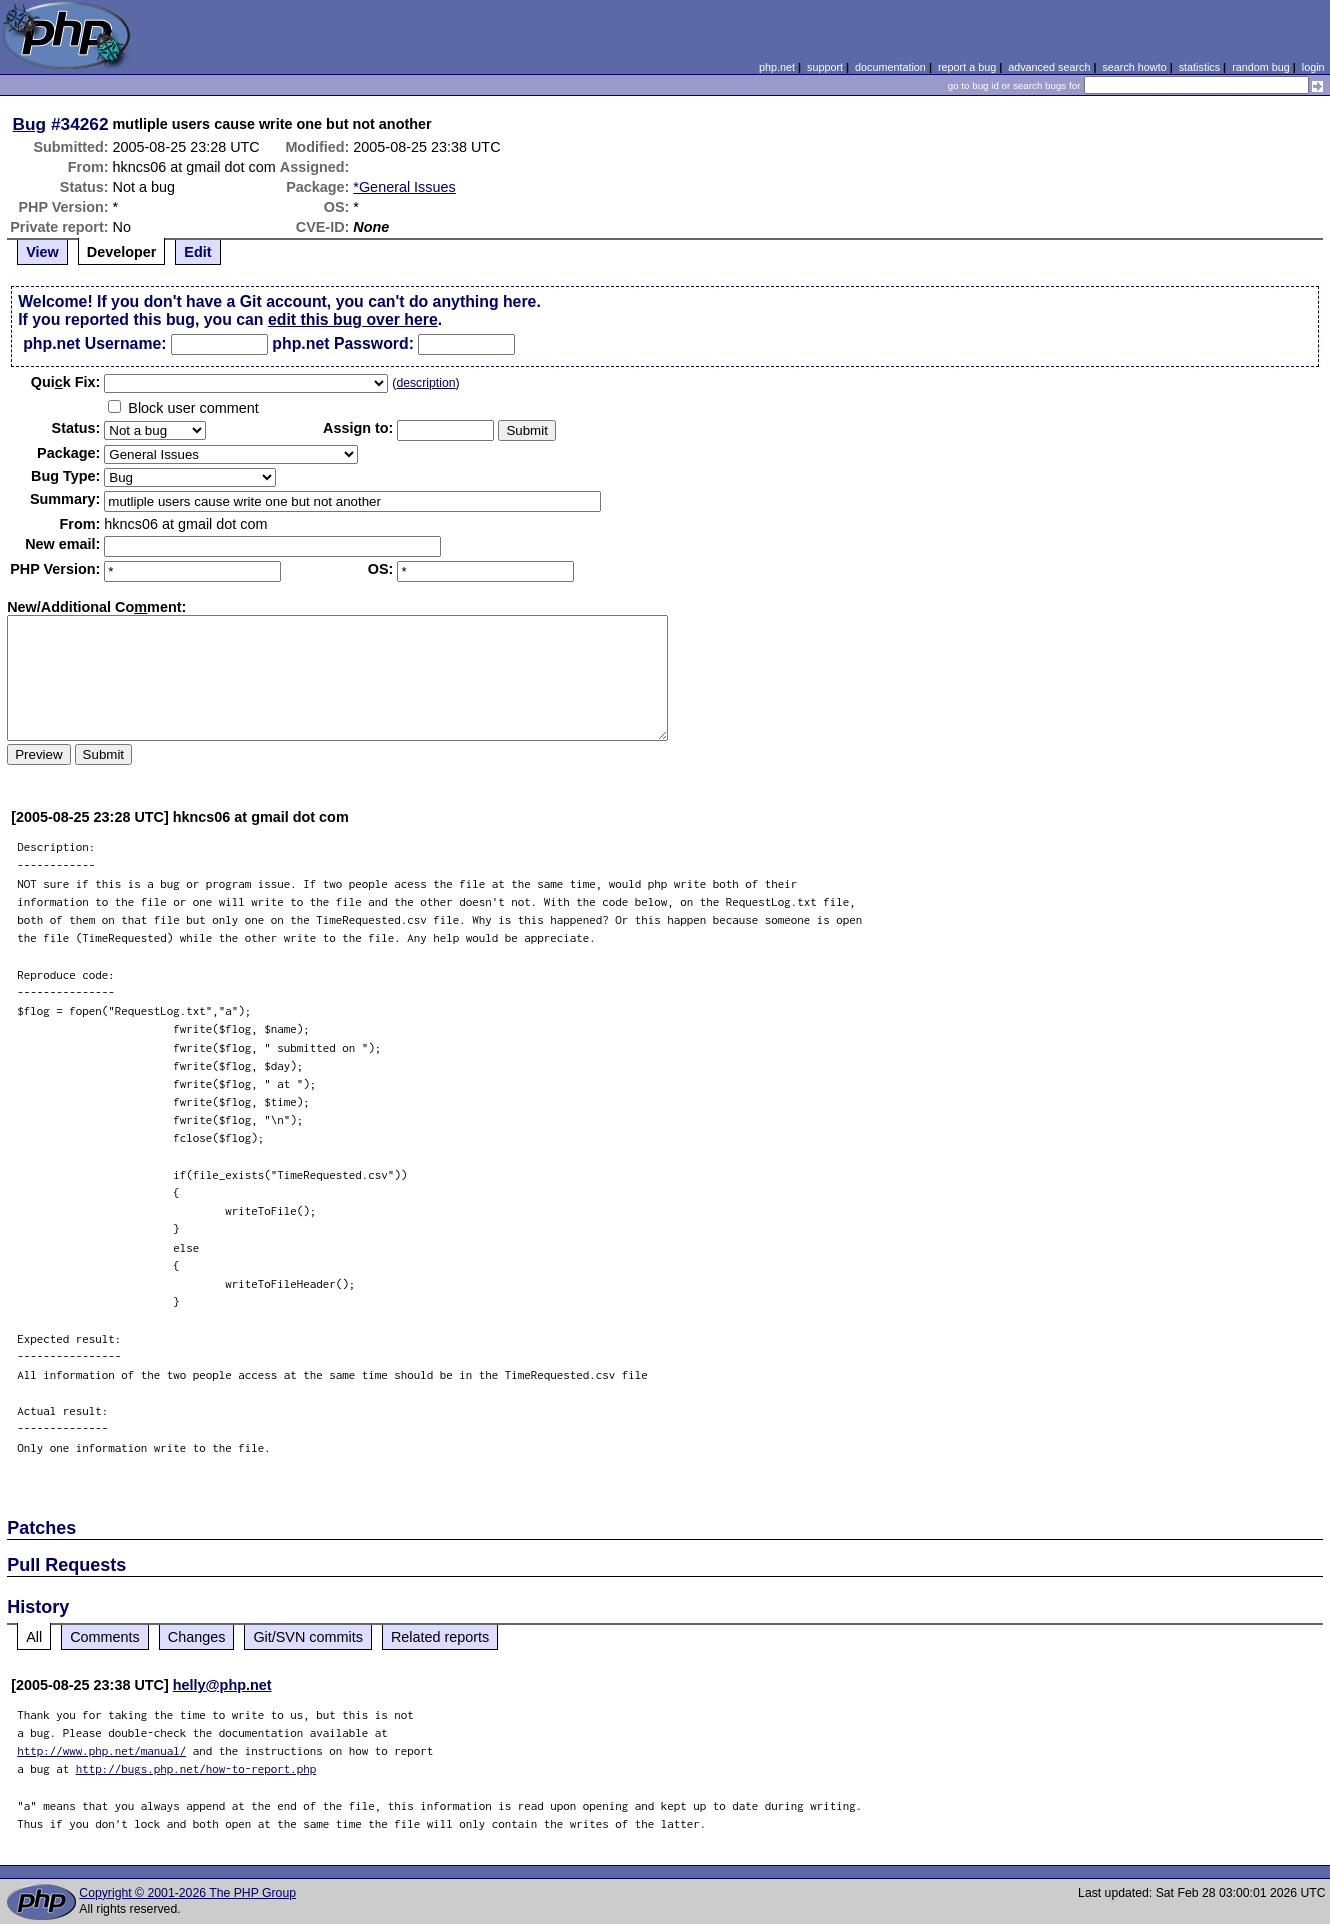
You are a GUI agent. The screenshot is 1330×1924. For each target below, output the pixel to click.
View (42, 252)
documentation (890, 67)
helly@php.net (222, 1685)
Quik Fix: (66, 382)
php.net (777, 67)
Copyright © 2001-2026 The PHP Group (187, 1893)
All (34, 1637)
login (1313, 67)
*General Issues (404, 187)
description (425, 383)
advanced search (1049, 67)
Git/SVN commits (308, 1637)
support (825, 67)
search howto (1134, 67)
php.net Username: (94, 343)
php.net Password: (343, 343)
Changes (197, 1637)
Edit (197, 252)
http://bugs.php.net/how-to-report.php (196, 1768)
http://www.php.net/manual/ (101, 1750)
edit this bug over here (353, 319)
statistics (1199, 67)
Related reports (440, 1637)
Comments (105, 1637)
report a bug (967, 67)
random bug (1261, 67)
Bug (30, 124)
